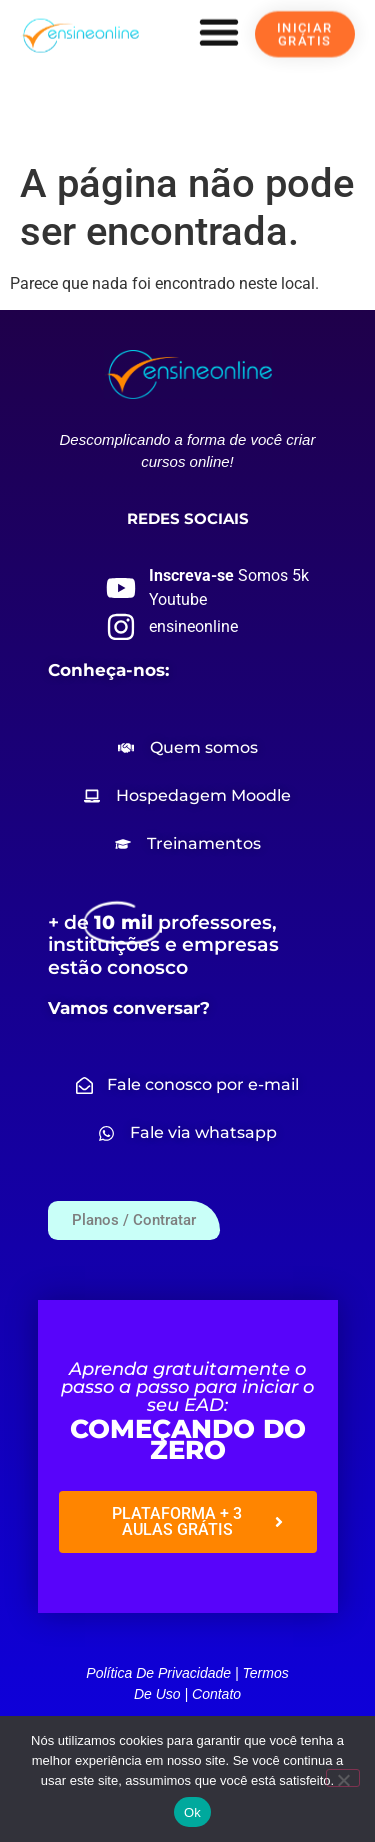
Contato (216, 1694)
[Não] (343, 1778)
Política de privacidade (158, 1673)
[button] (219, 32)
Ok (192, 1812)
